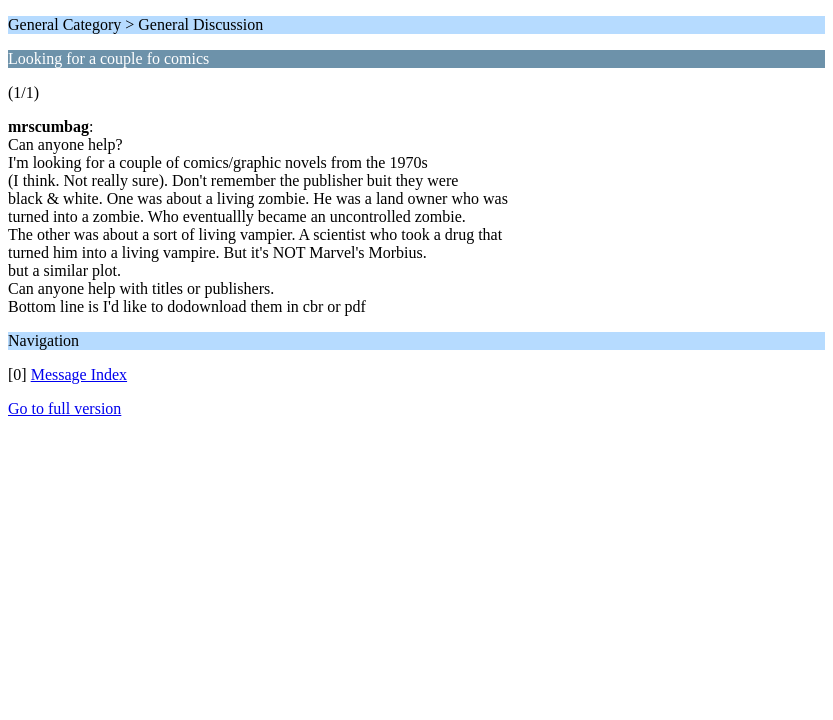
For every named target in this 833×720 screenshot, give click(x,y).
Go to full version (64, 408)
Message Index (79, 374)
